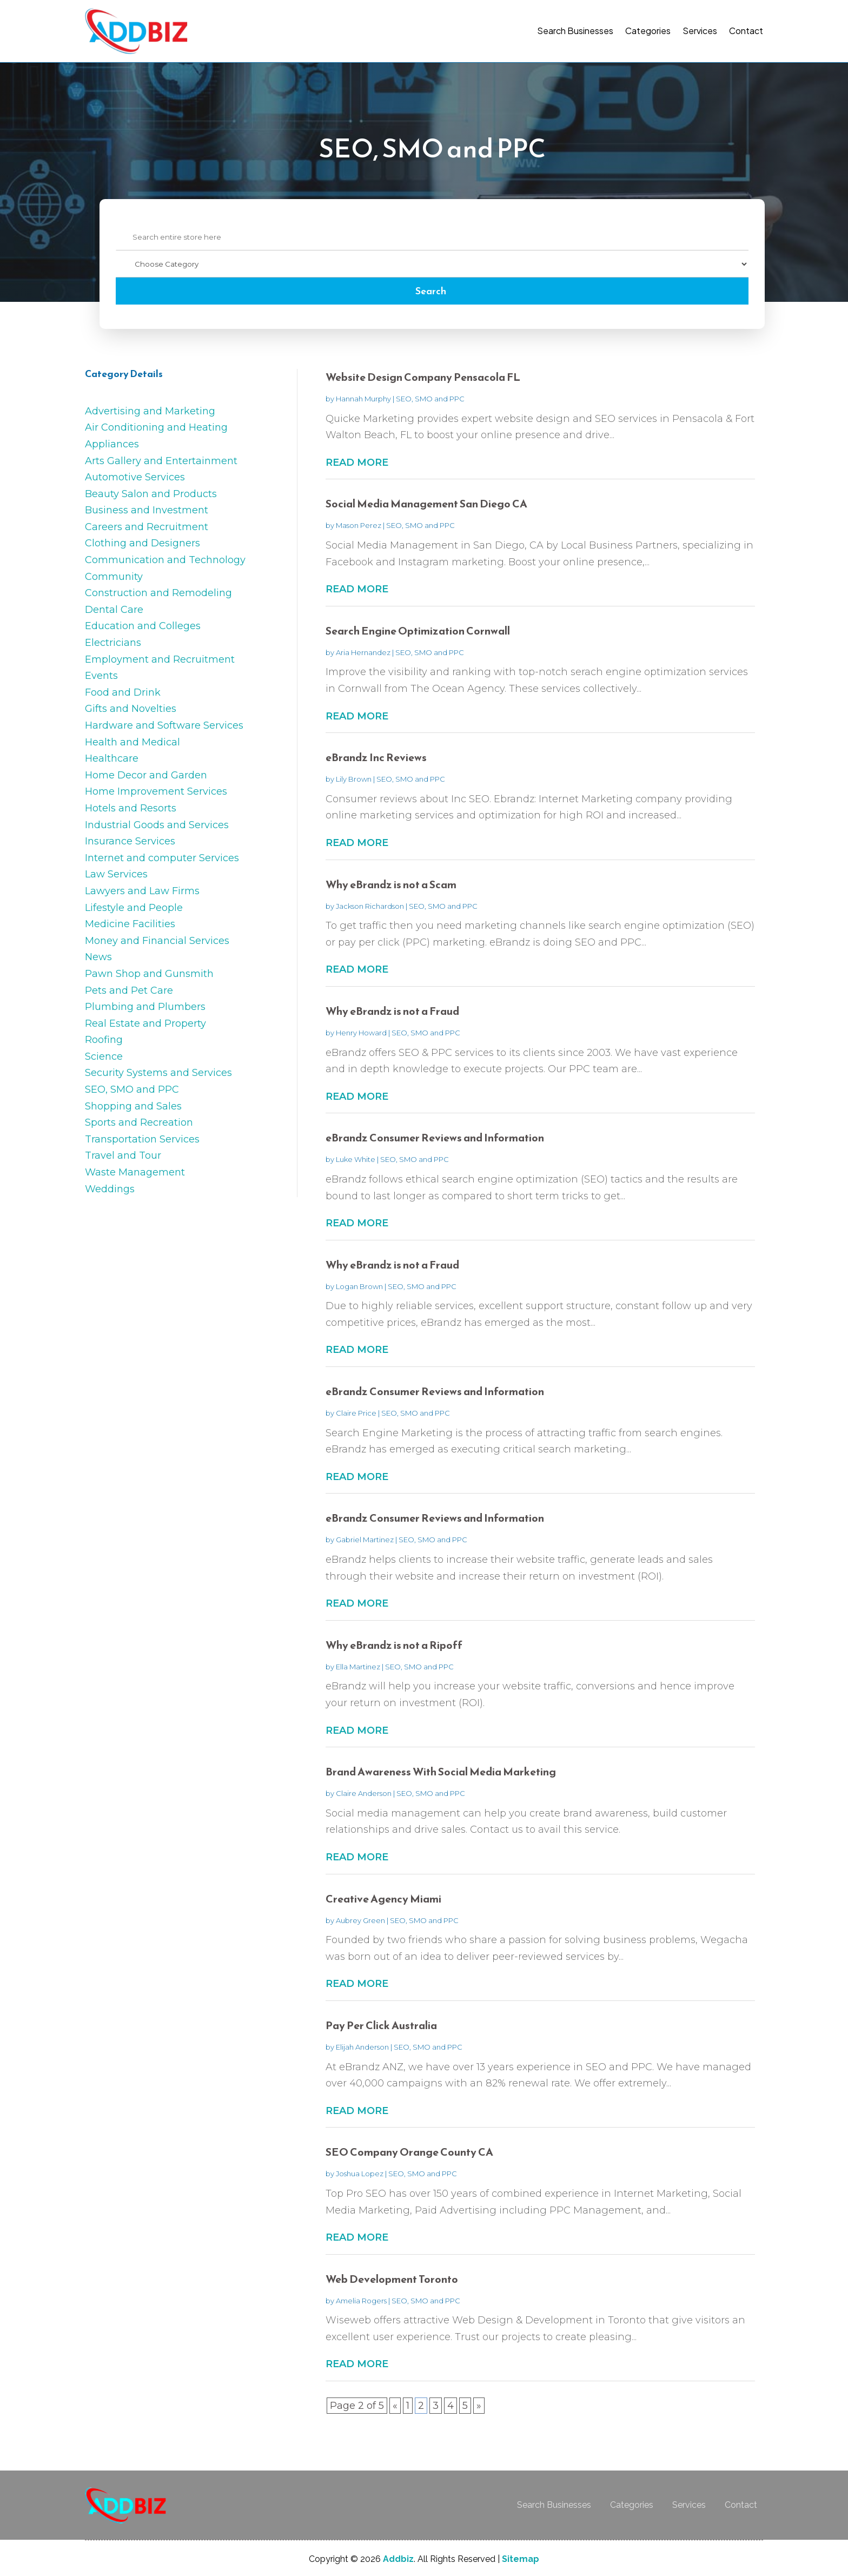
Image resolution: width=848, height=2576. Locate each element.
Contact (746, 30)
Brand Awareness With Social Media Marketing (441, 1771)
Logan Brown (359, 1286)
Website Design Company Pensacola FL (423, 377)
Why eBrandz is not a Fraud (392, 1011)
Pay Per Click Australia (381, 2025)
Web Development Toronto (392, 2279)
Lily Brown (354, 779)
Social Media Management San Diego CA (426, 504)
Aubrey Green (360, 1920)
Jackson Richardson (370, 906)
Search (430, 290)
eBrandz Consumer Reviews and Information (435, 1138)
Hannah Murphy (363, 398)
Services (700, 30)
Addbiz (398, 2559)
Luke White (355, 1159)
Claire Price (356, 1413)
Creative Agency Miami (383, 1899)
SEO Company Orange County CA (409, 2152)
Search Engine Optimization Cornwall (418, 631)
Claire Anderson (364, 1793)
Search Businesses (575, 30)
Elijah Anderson (362, 2047)
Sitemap (520, 2559)
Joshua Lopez (359, 2173)
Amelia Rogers (361, 2300)
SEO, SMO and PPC (430, 398)
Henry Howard (361, 1032)
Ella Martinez (358, 1666)
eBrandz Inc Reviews (376, 757)
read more (357, 462)
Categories (648, 30)
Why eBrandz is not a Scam (391, 884)
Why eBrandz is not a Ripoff (394, 1645)
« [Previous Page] (395, 2406)
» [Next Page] (478, 2406)
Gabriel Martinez (365, 1539)
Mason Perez (358, 525)
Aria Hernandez (363, 652)
